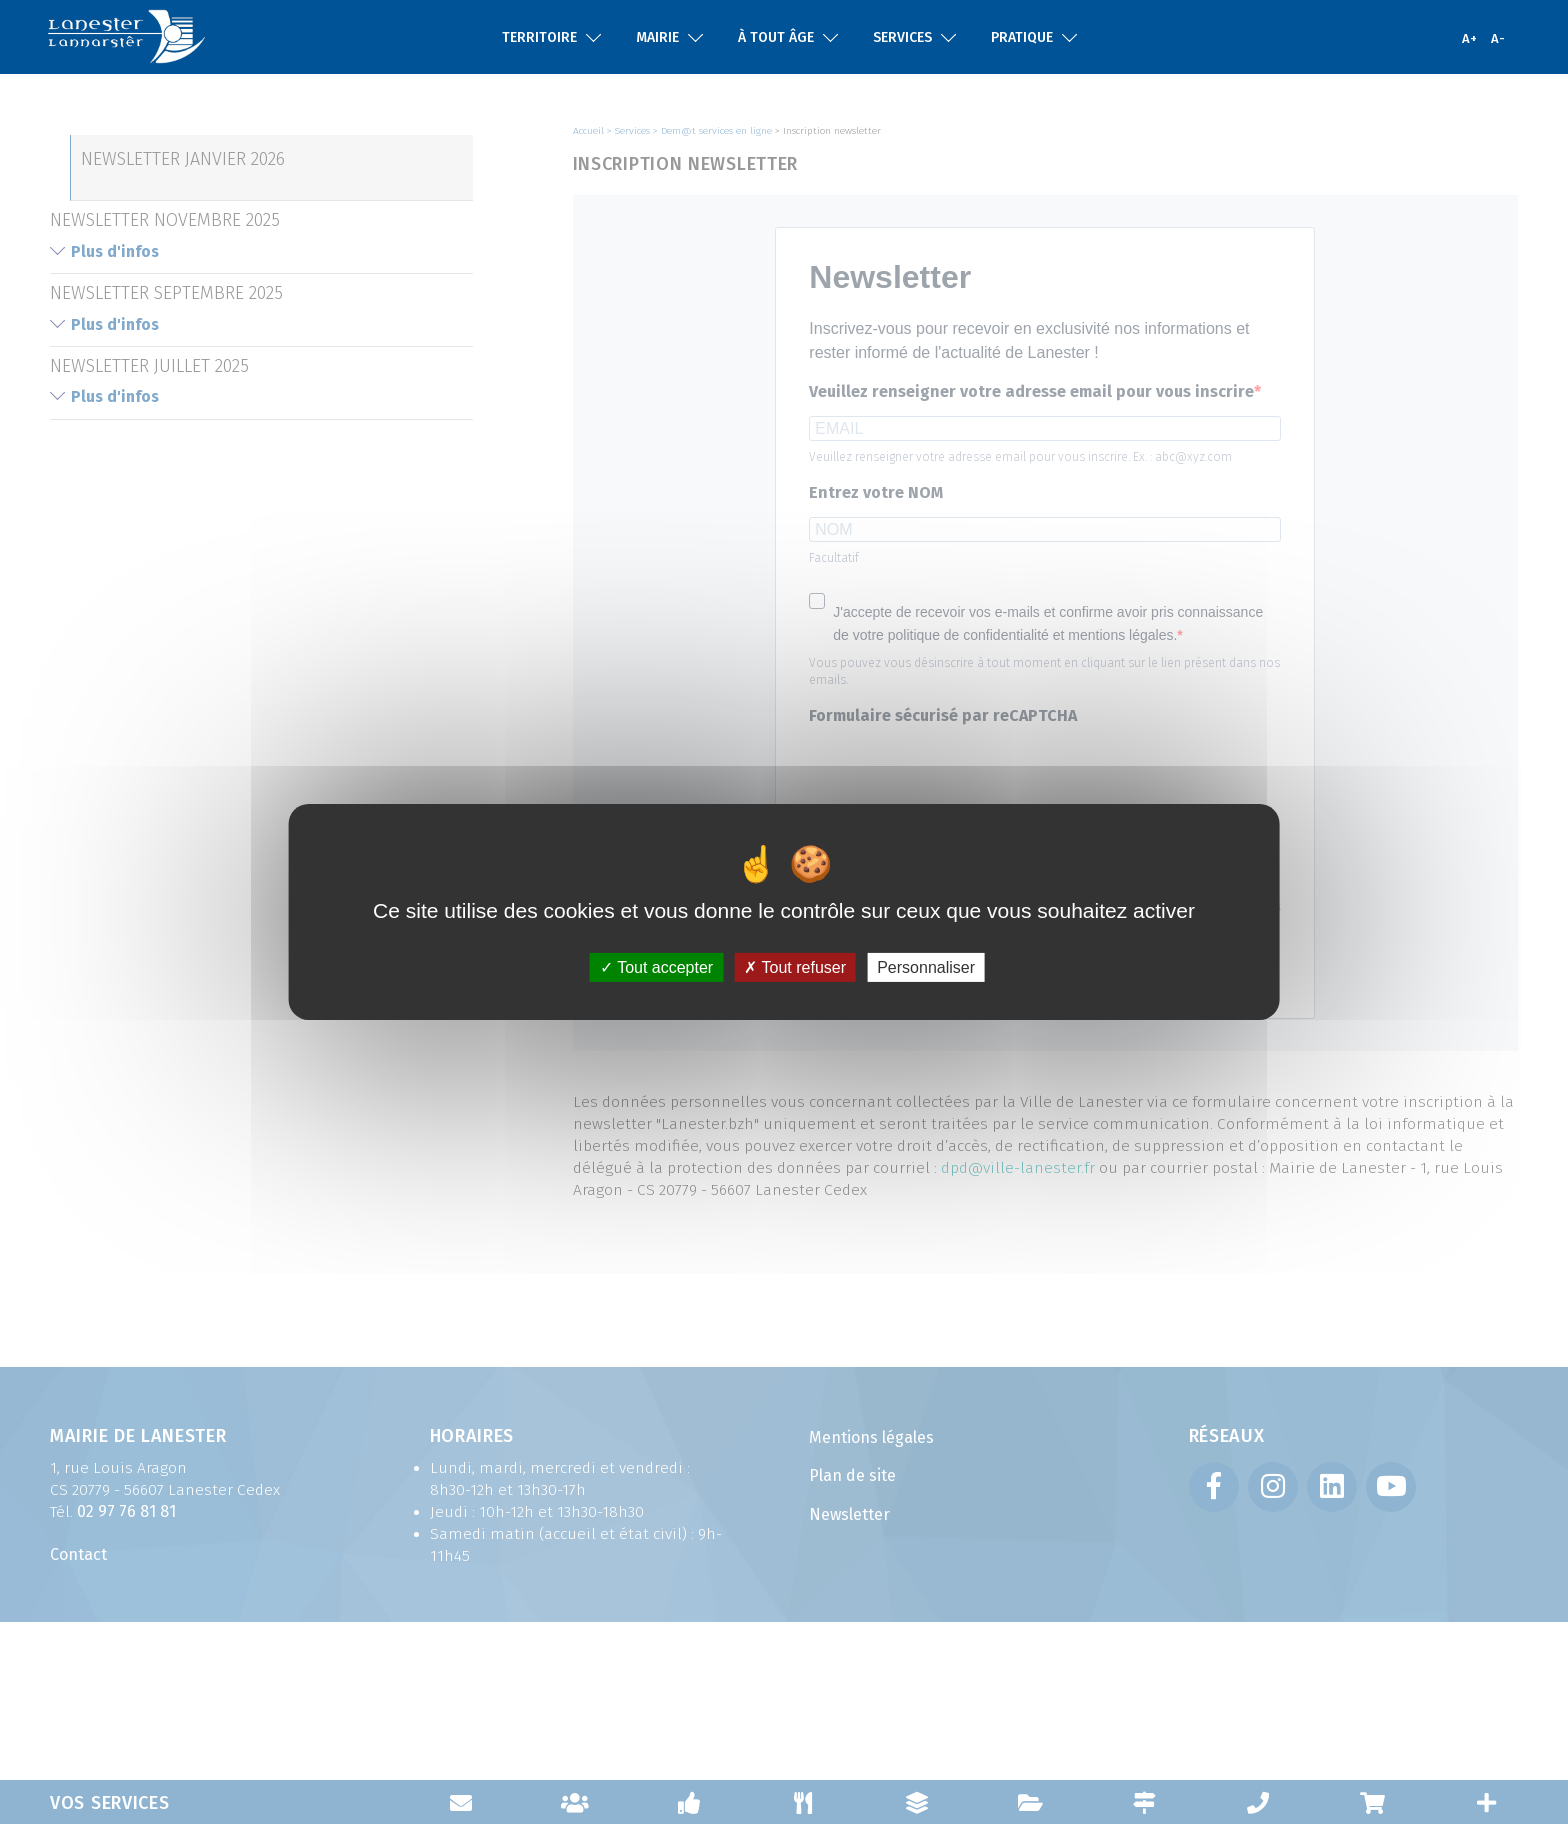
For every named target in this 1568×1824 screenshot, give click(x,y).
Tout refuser (795, 967)
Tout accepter (656, 967)
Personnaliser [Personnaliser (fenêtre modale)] (926, 967)
